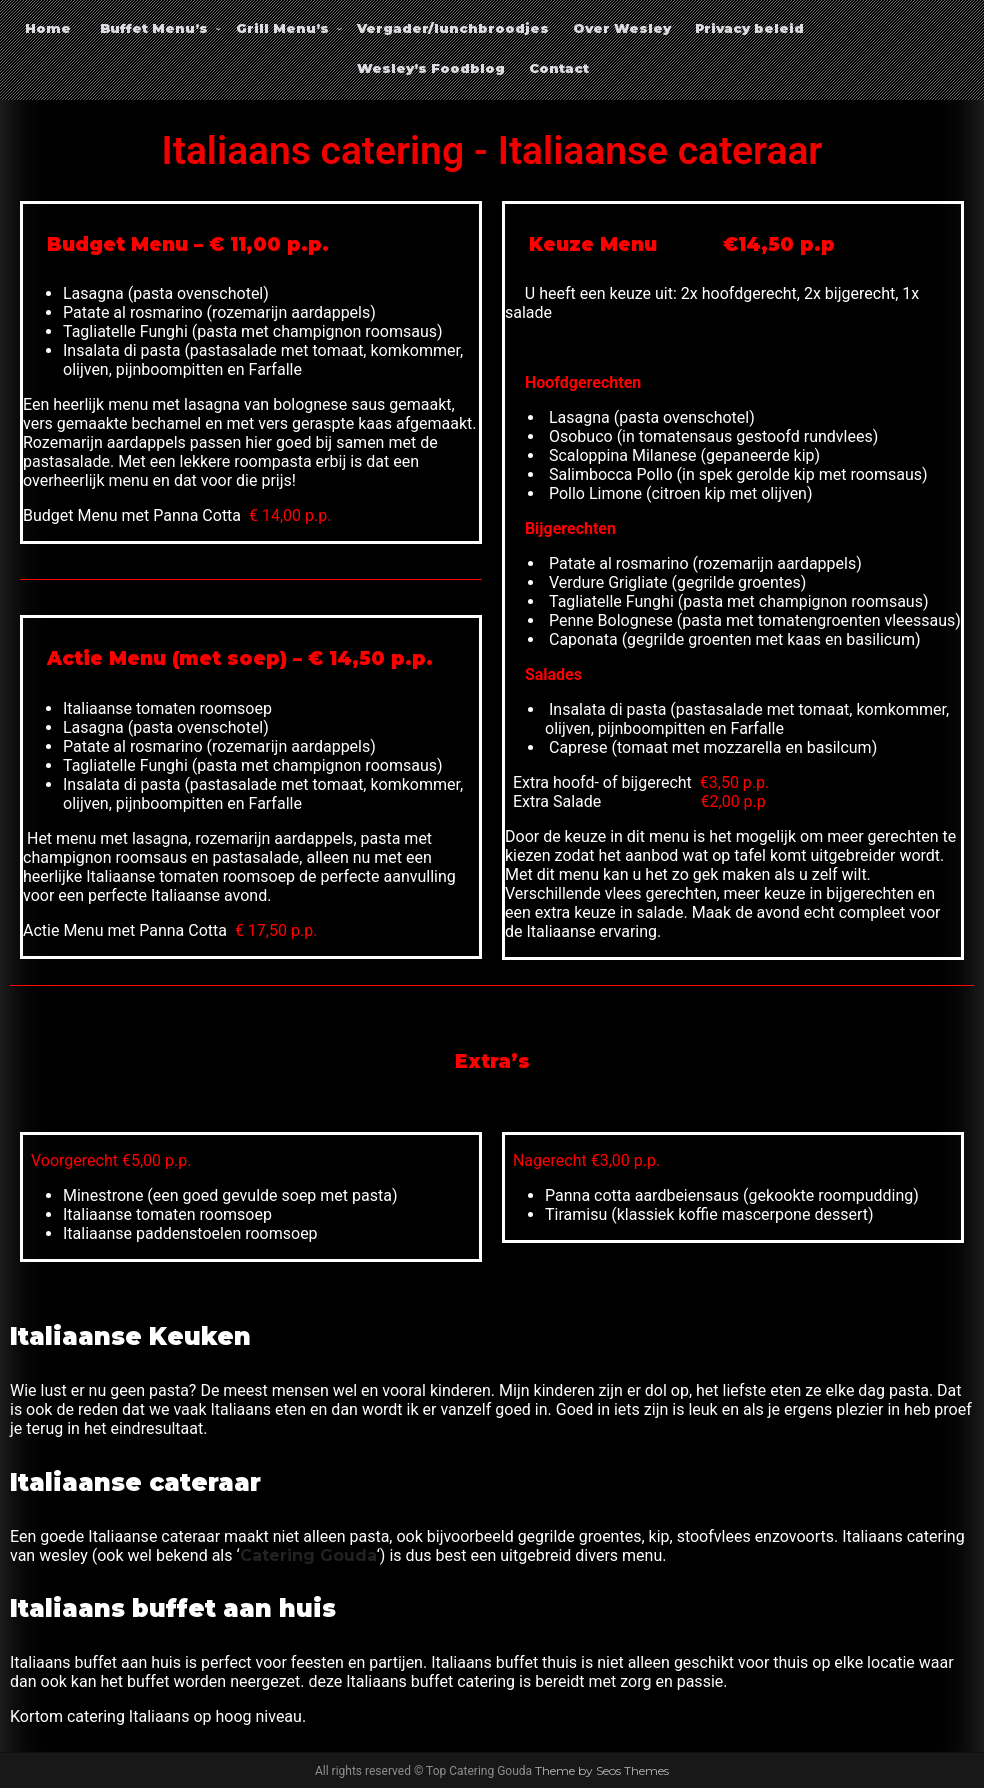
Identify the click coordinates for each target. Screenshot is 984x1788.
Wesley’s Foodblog (431, 68)
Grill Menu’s (282, 28)
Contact (559, 68)
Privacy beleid (749, 28)
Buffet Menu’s (154, 28)
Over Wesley (622, 28)
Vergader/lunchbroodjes (453, 28)
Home (48, 28)
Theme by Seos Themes (602, 1770)
